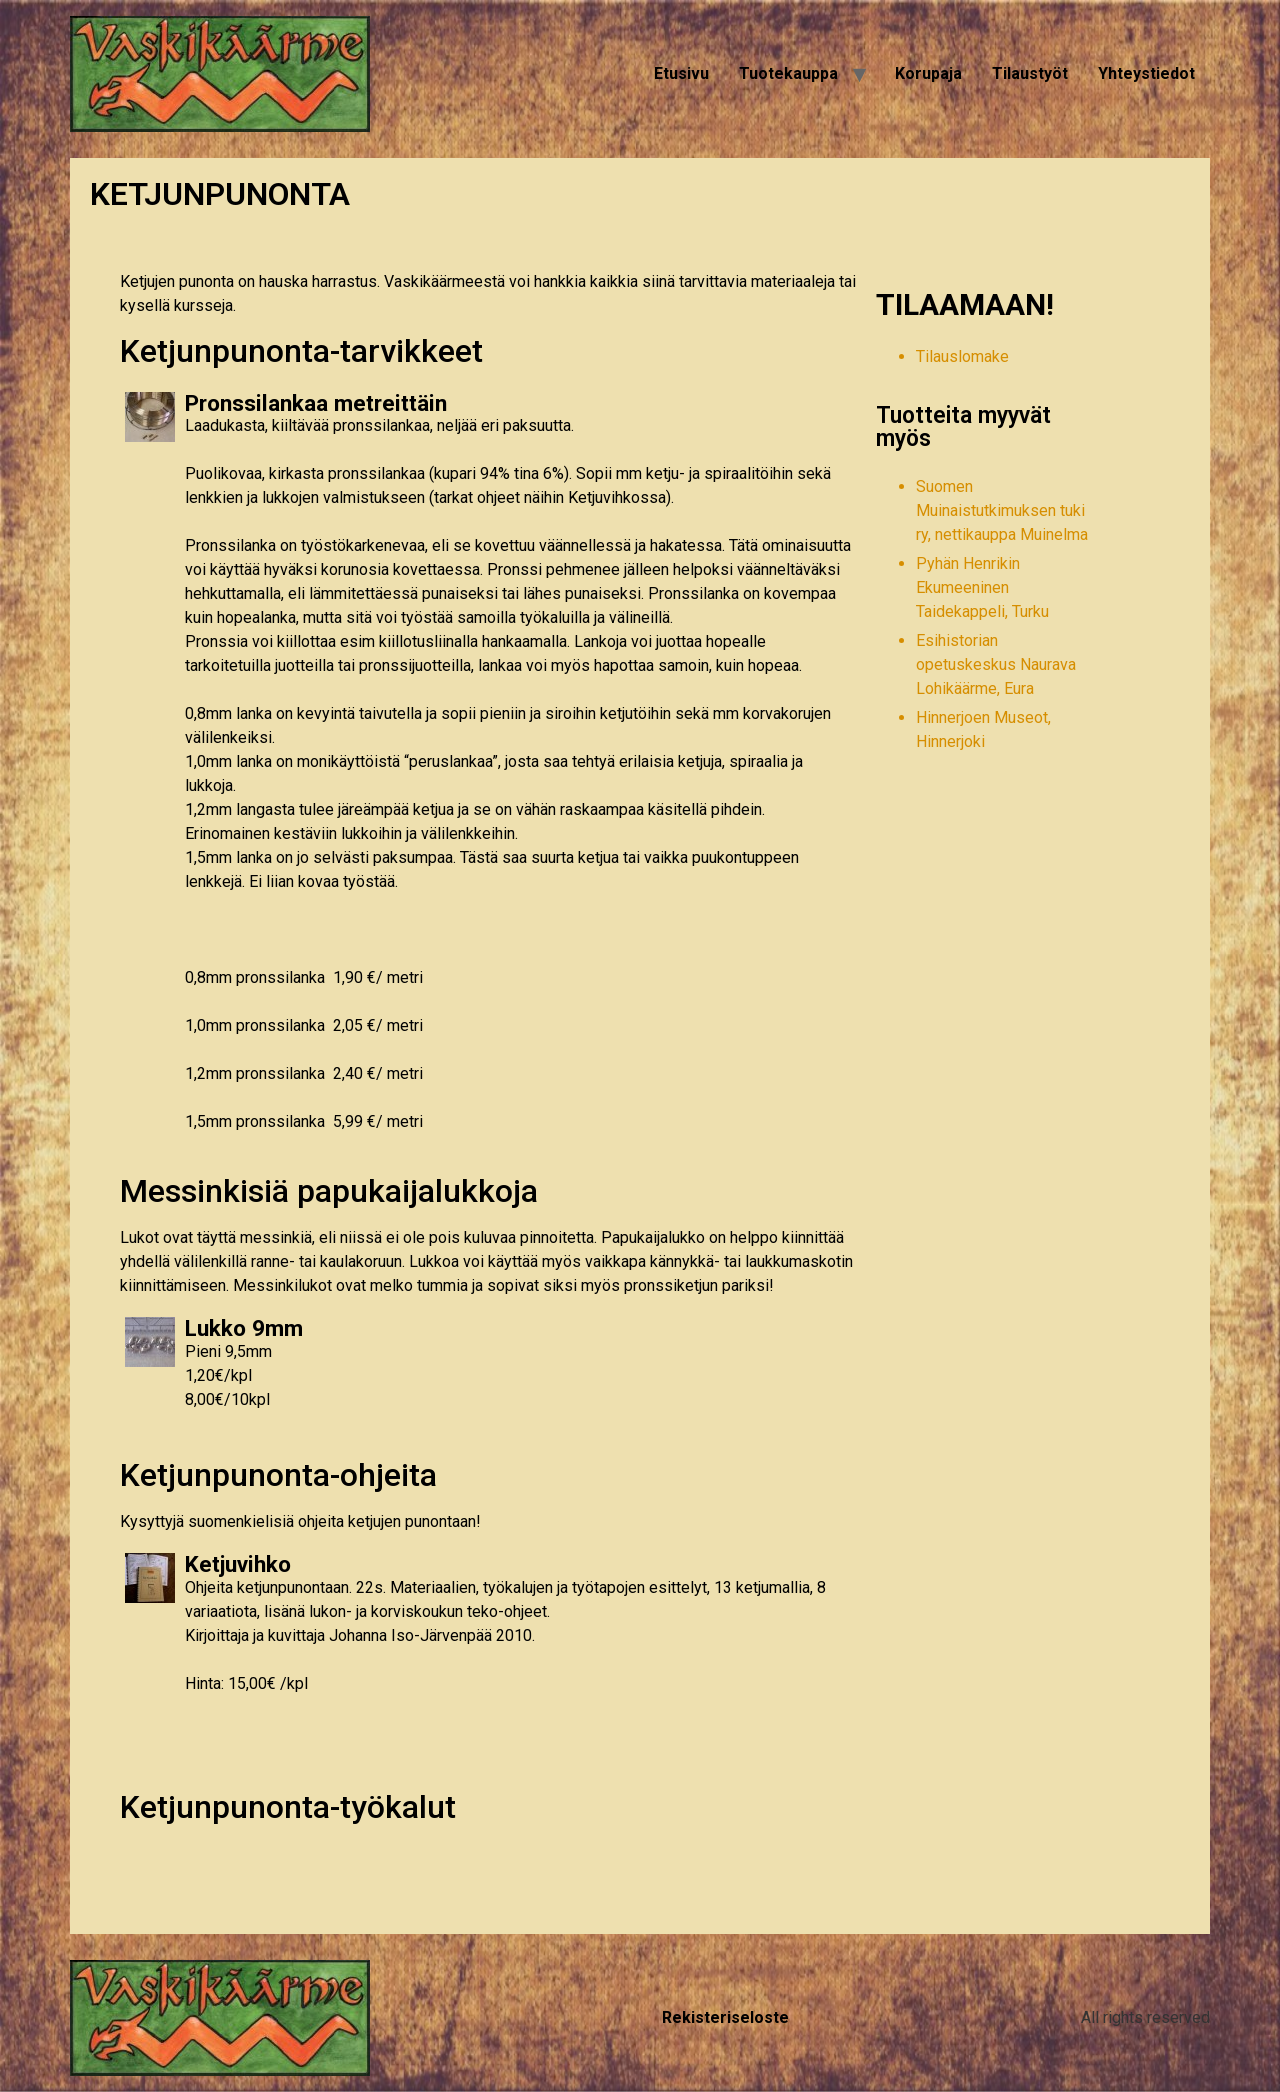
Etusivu (681, 73)
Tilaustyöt (1030, 73)
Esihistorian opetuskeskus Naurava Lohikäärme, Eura (996, 664)
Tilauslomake (962, 356)
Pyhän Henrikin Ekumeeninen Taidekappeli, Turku (982, 587)
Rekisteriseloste (725, 2017)
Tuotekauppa (788, 73)
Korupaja (928, 73)
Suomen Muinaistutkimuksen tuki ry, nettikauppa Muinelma (1002, 510)
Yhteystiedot (1146, 73)
